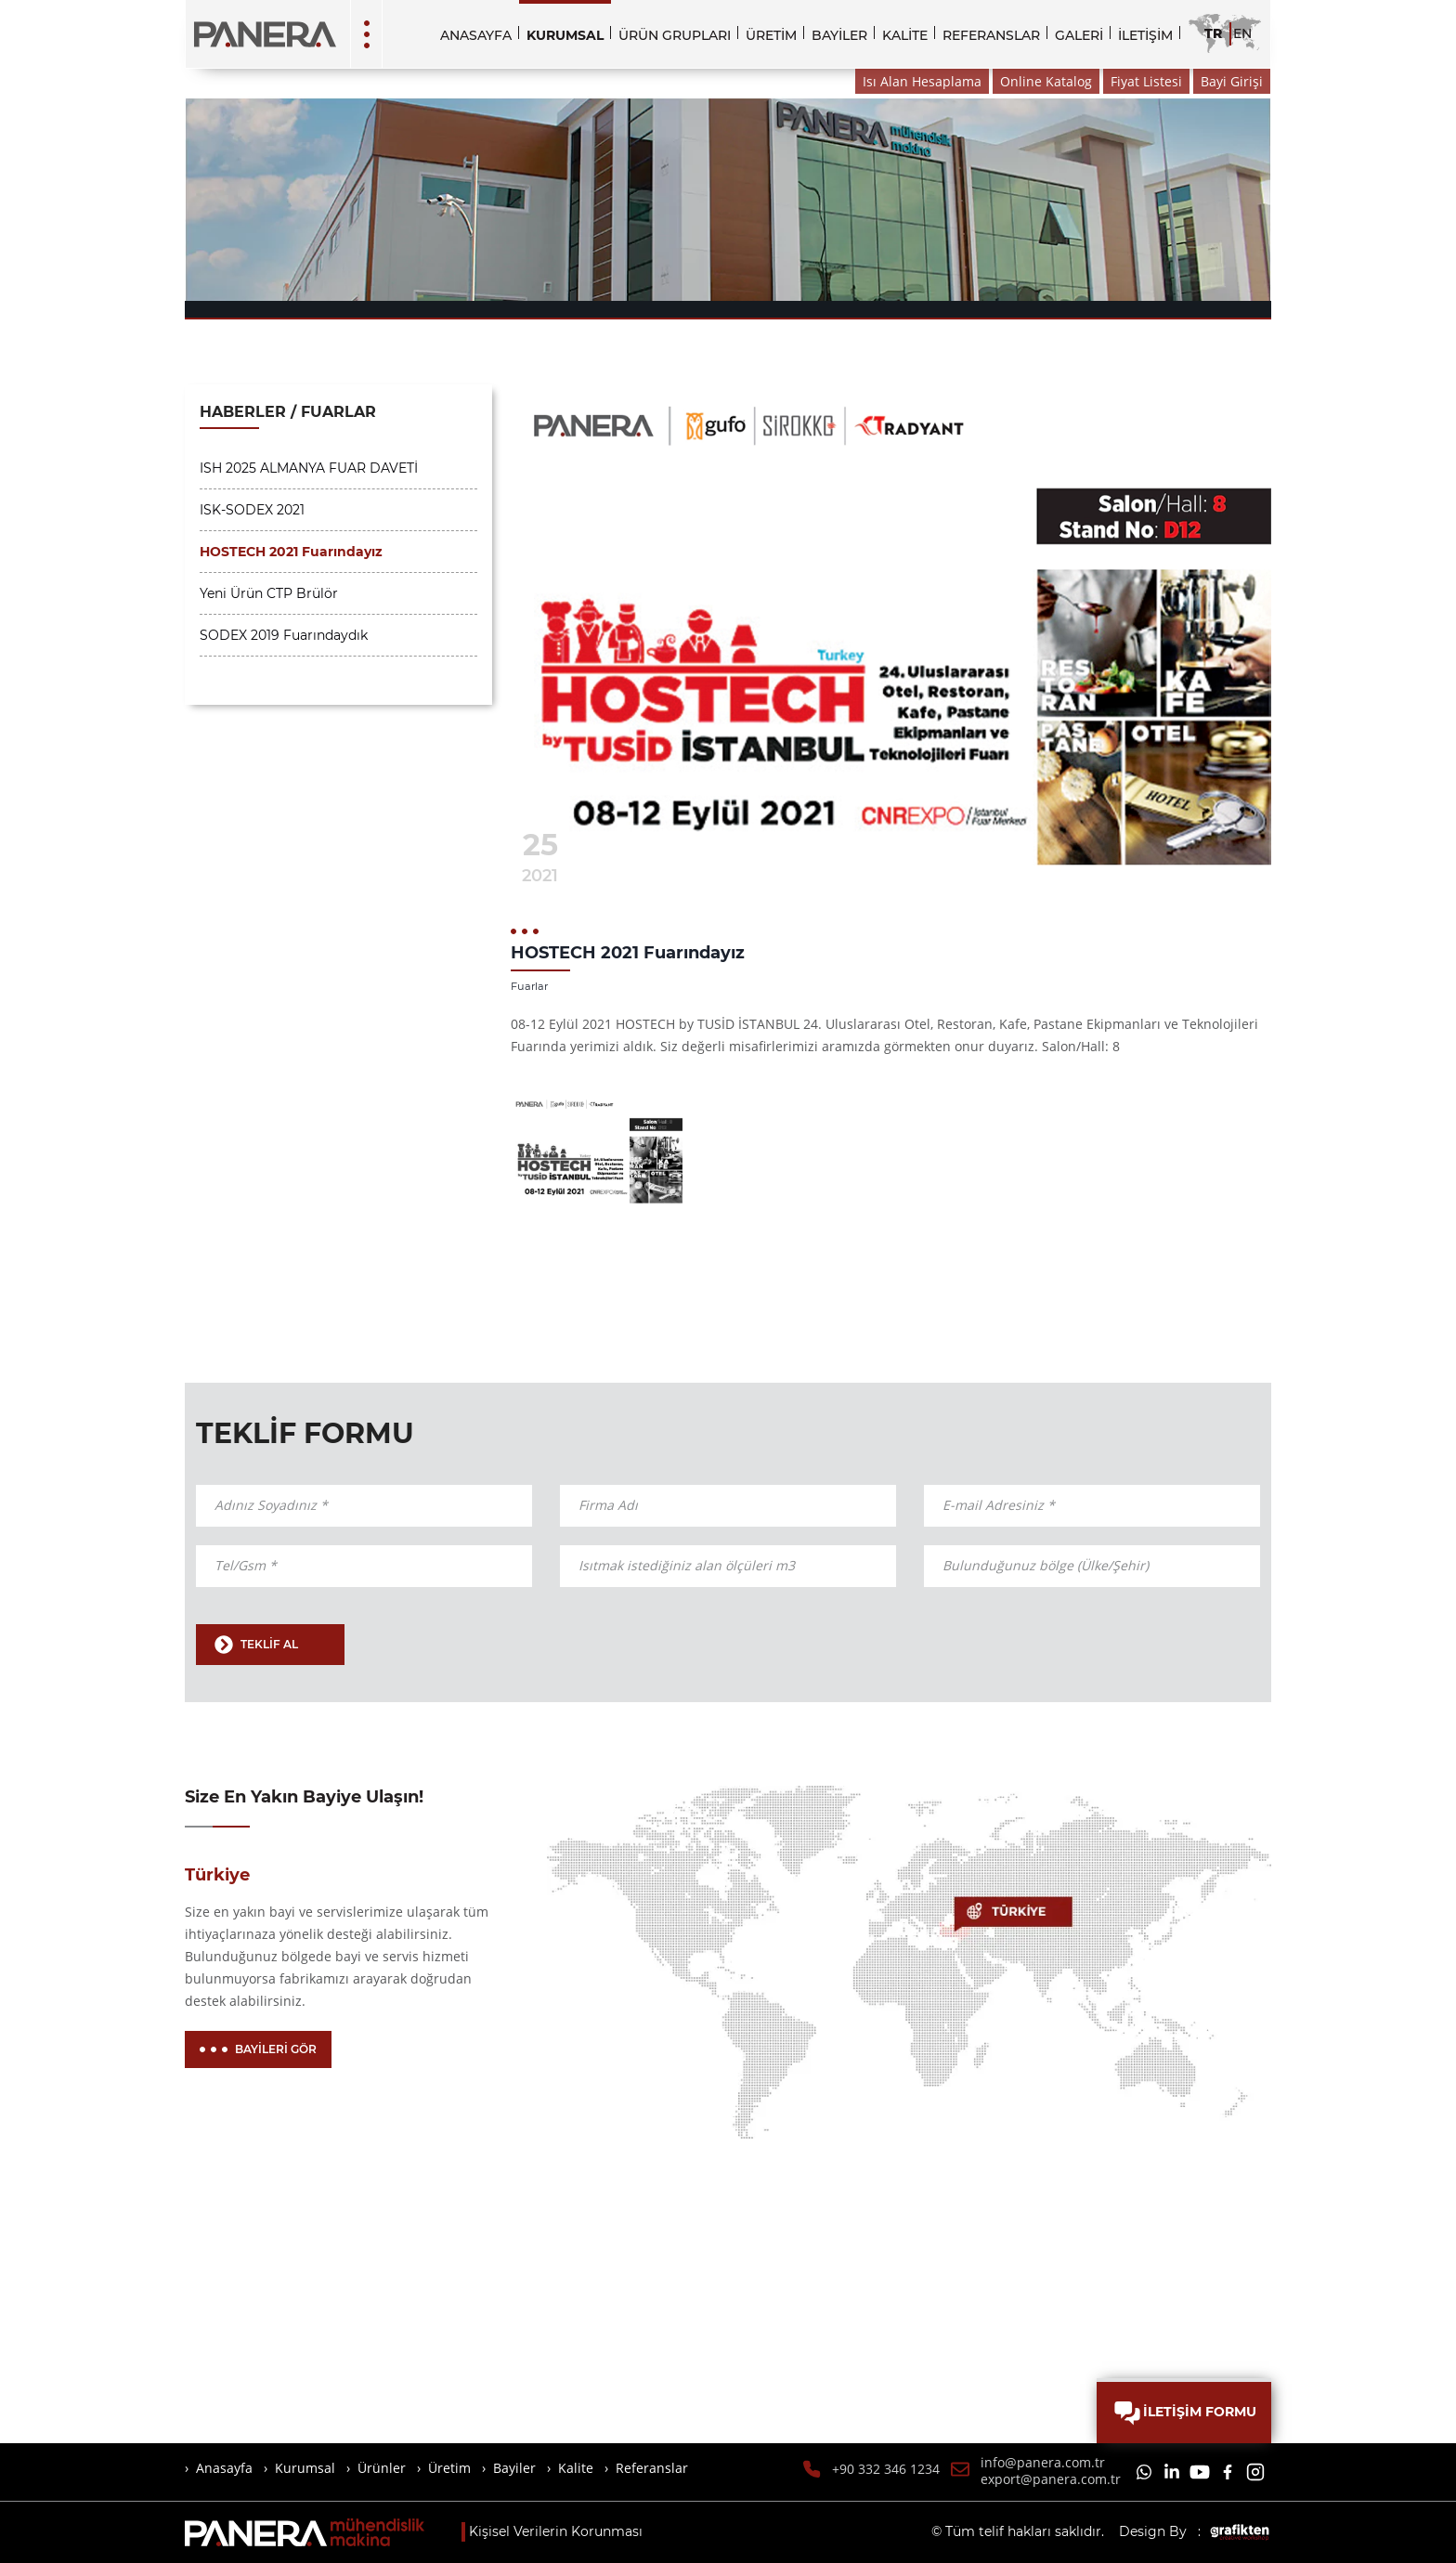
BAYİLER (839, 35)
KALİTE (905, 35)
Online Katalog (1046, 81)
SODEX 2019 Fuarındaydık (284, 635)
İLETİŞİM (1145, 35)
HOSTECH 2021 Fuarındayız (291, 551)
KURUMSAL (565, 35)
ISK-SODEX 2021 (252, 509)
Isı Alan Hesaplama (922, 81)
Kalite (575, 2468)
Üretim (449, 2468)
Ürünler (382, 2468)
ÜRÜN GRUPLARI (674, 35)
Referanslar (652, 2468)
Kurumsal (305, 2468)
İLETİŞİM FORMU (1184, 2412)
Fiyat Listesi (1146, 81)
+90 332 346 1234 (886, 2469)
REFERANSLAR (991, 35)
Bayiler (514, 2468)
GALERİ (1079, 35)
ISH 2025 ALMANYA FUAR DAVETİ (309, 468)
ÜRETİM (771, 35)
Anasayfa (224, 2468)
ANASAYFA (476, 35)
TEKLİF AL (256, 1644)
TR (1213, 33)
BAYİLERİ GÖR (258, 2049)
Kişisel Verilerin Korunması (556, 2531)
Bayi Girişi (1232, 81)
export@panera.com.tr (1051, 2479)
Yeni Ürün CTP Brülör (269, 593)
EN (1242, 33)
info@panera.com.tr (1043, 2462)
